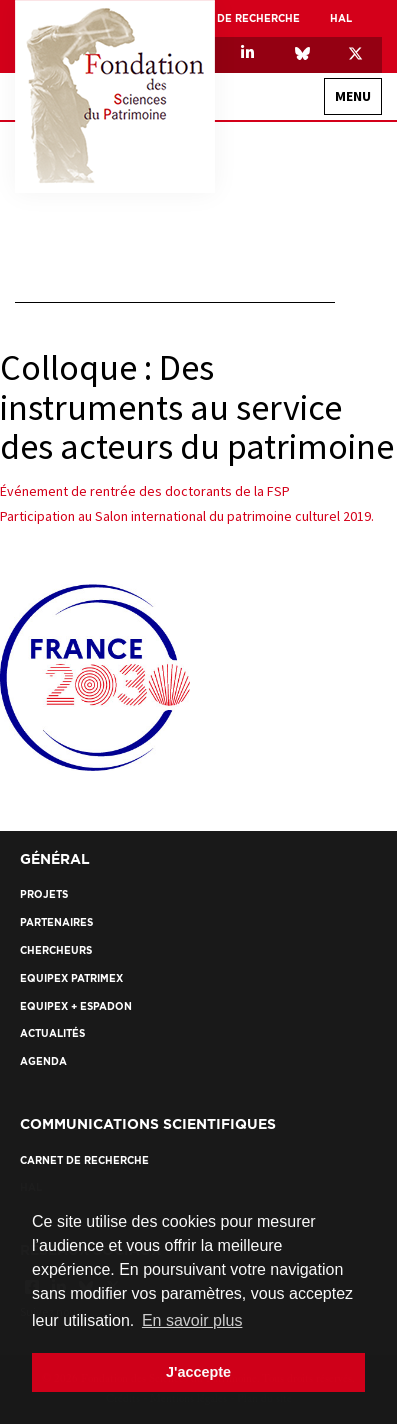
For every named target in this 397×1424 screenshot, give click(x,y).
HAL (341, 18)
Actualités (52, 1033)
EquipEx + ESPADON (76, 1006)
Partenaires (56, 922)
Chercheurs (56, 950)
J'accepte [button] (198, 1372)
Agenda (43, 1061)
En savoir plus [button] (192, 1320)
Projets (44, 894)
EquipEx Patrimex (71, 978)
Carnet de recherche (235, 18)
